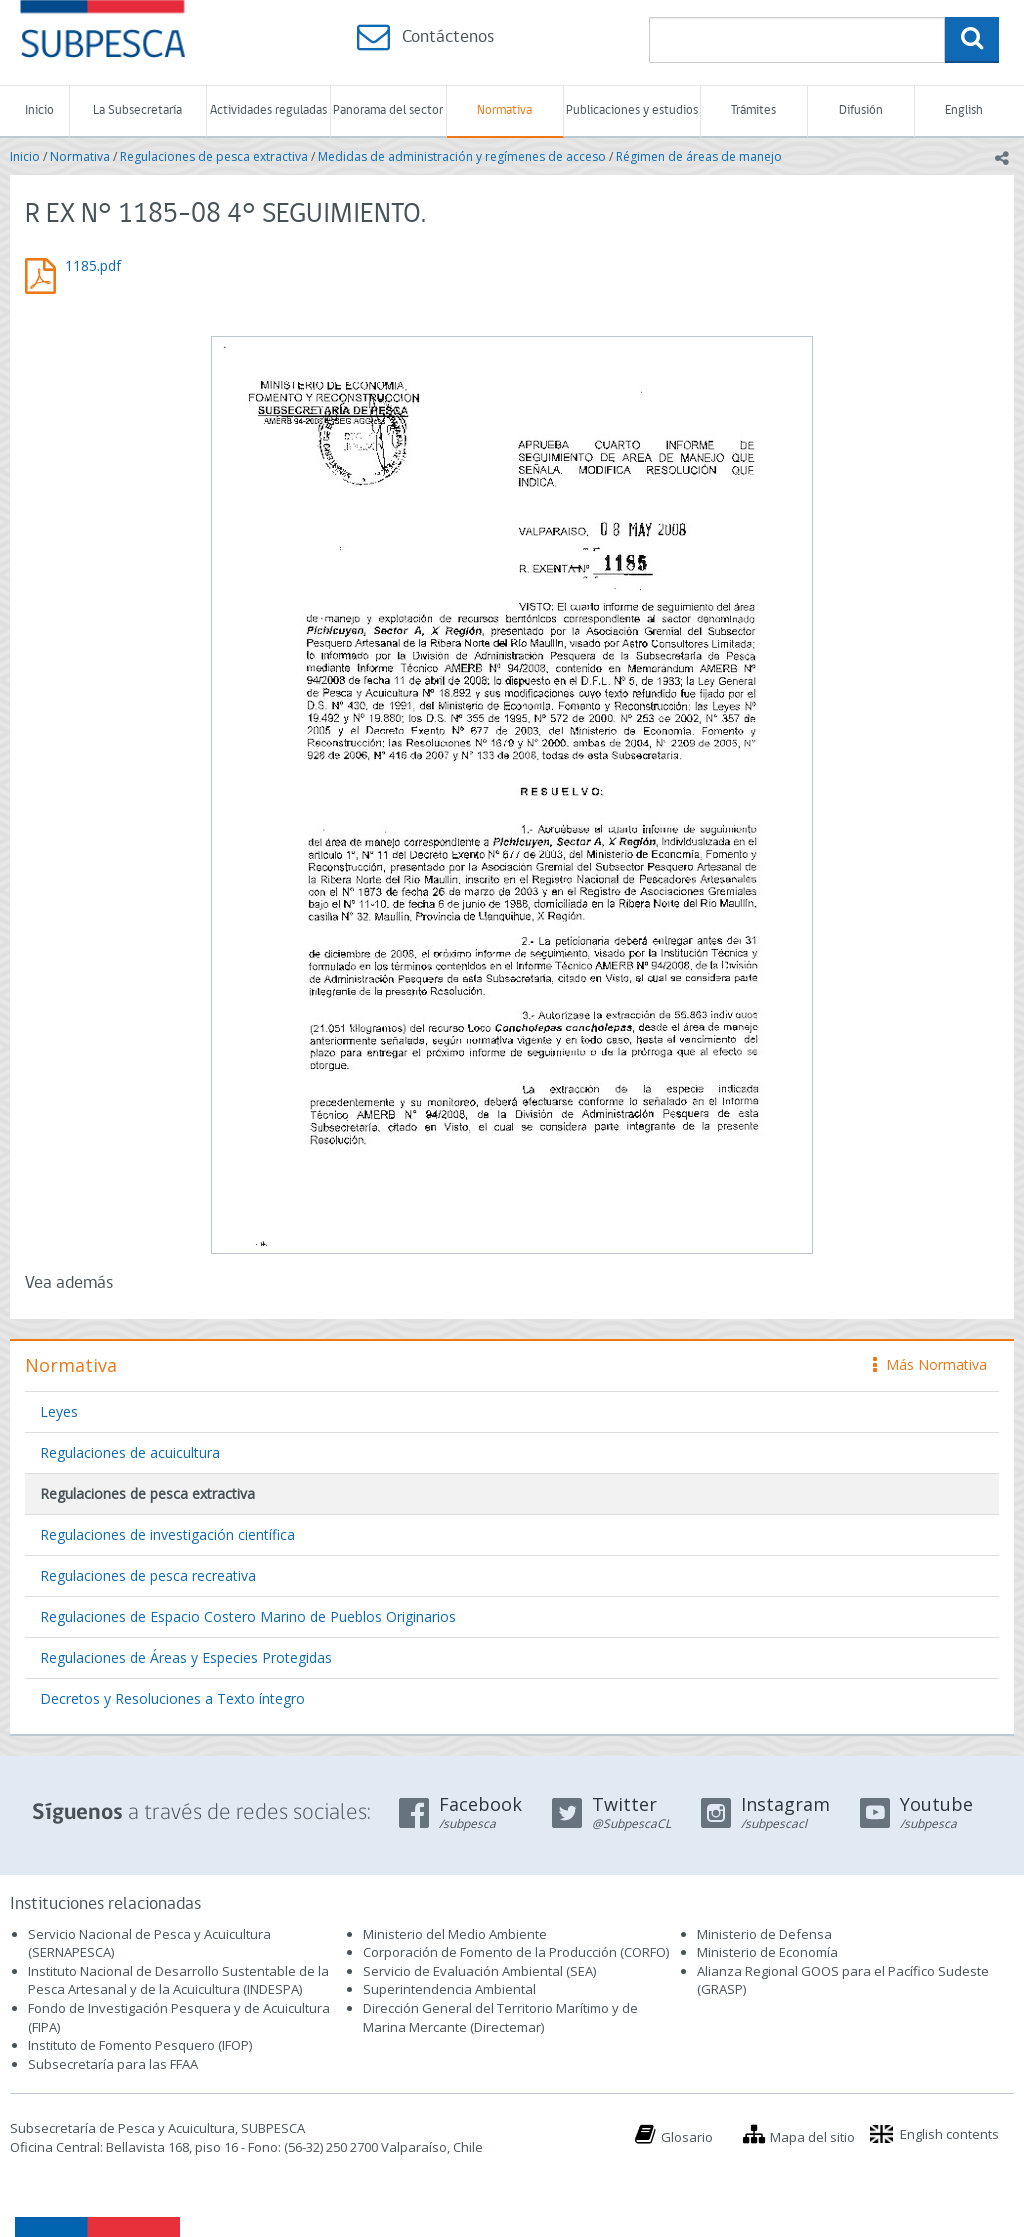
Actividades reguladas (268, 110)
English (964, 110)
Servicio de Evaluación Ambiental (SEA (478, 1971)
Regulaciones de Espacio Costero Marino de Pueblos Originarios (248, 1616)
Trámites (753, 110)
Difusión (861, 110)
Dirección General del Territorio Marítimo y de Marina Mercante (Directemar (500, 2017)
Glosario (687, 2137)
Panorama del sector (388, 110)
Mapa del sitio (812, 2137)
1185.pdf (93, 265)
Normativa (504, 110)
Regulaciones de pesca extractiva (214, 156)
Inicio (39, 110)
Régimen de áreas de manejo (699, 156)
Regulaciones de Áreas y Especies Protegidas (186, 1657)
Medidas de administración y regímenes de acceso (462, 156)
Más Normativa (930, 1364)
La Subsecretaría (137, 110)
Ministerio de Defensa (764, 1934)
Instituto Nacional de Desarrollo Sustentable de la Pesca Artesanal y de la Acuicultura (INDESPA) (178, 1980)
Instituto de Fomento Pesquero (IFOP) (140, 2045)
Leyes (59, 1411)
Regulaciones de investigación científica (167, 1534)
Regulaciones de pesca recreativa (148, 1575)
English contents (949, 2134)
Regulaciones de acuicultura (130, 1452)
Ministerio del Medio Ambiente (455, 1934)
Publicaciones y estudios (632, 110)
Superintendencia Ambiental (449, 1989)
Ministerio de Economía (767, 1952)
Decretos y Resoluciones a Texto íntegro (172, 1698)
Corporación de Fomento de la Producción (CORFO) (516, 1952)
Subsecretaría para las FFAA (113, 2064)
